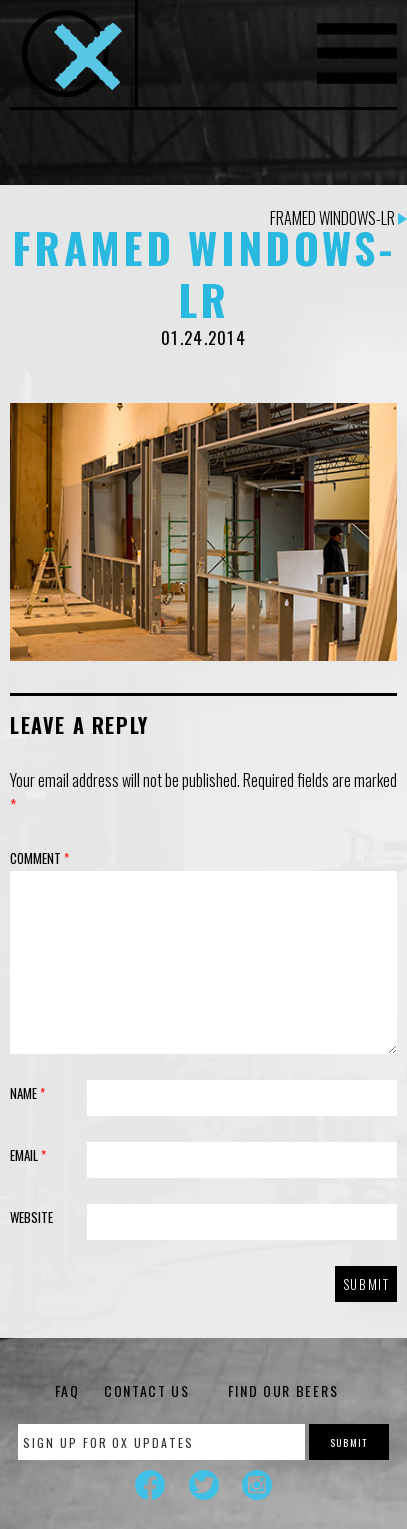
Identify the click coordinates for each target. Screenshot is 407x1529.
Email (28, 1155)
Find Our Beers (283, 1390)
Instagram (257, 1485)
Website (31, 1217)
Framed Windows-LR (338, 218)
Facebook (150, 1485)
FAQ (67, 1390)
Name (27, 1093)
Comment (39, 858)
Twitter (204, 1485)
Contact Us (147, 1390)
